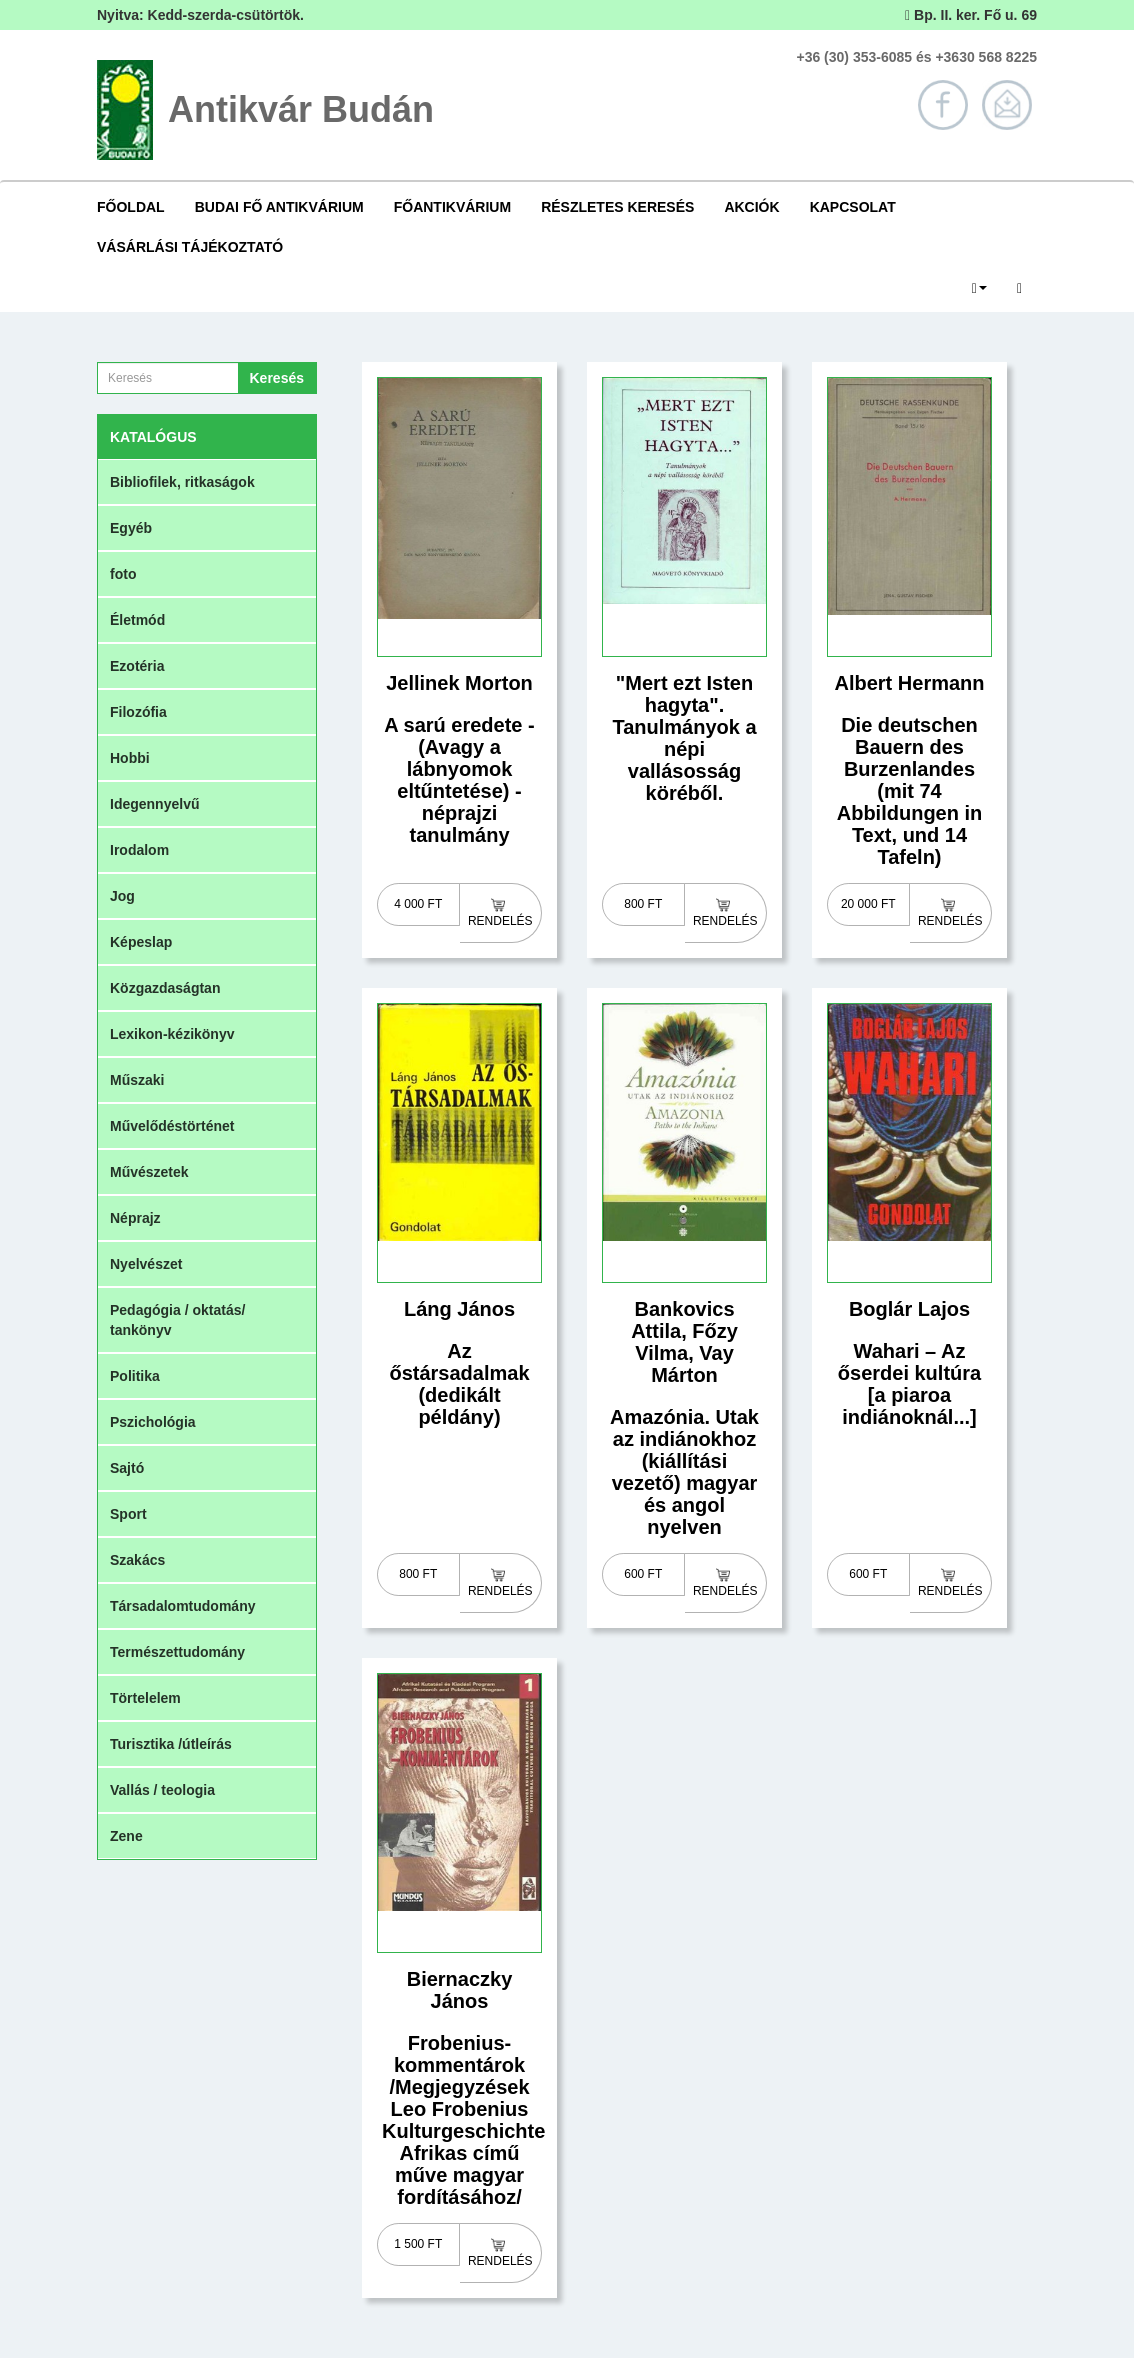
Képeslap (141, 942)
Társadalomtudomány (182, 1606)
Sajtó (127, 1468)
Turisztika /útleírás (171, 1744)
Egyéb (131, 528)
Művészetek (149, 1172)
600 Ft (643, 1574)
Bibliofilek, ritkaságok (182, 482)
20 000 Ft (868, 904)
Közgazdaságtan (165, 988)
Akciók (751, 207)
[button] (979, 287)
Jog (122, 896)
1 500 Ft (418, 2244)
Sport (128, 1514)
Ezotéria (137, 666)
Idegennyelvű (154, 804)
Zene (126, 1836)
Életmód (137, 620)
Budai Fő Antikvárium (279, 207)
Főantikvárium (452, 207)
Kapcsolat (853, 207)
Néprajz (135, 1218)
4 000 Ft (418, 904)
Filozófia (138, 712)
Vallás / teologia (162, 1790)
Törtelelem (145, 1698)
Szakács (137, 1560)
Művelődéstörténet (172, 1126)
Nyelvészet (146, 1264)
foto (123, 574)
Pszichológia (153, 1422)
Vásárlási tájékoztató (190, 247)
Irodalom (139, 850)
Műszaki (137, 1080)
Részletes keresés (617, 207)
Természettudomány (177, 1652)
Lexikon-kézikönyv (172, 1034)
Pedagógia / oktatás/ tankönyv (177, 1320)
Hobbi (130, 758)
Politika (135, 1376)
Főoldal (131, 207)
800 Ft (643, 904)
